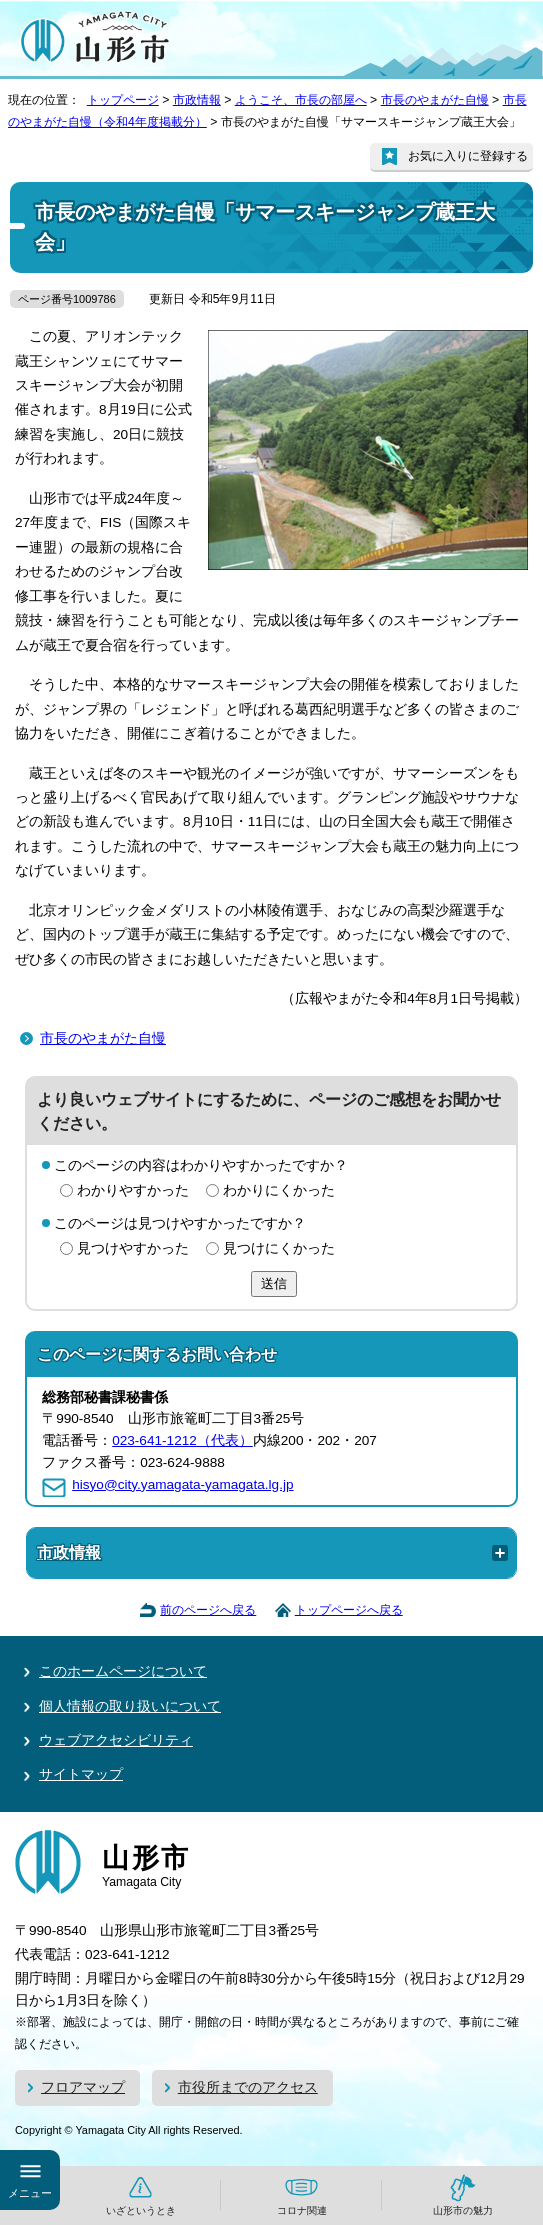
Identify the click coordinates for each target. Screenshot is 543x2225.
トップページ (123, 100)
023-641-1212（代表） (182, 1440)
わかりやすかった (133, 1190)
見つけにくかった (279, 1248)
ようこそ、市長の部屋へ (301, 100)
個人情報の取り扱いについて (130, 1706)
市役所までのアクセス (248, 2087)
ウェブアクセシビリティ (116, 1740)
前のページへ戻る (208, 1610)
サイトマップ (81, 1774)
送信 (274, 1283)
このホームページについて (123, 1671)
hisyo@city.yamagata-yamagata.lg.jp (182, 1484)
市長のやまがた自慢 (435, 100)
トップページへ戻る (349, 1610)
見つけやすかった (133, 1248)
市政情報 (197, 100)
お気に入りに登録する (468, 156)
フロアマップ (83, 2087)
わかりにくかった (279, 1190)
